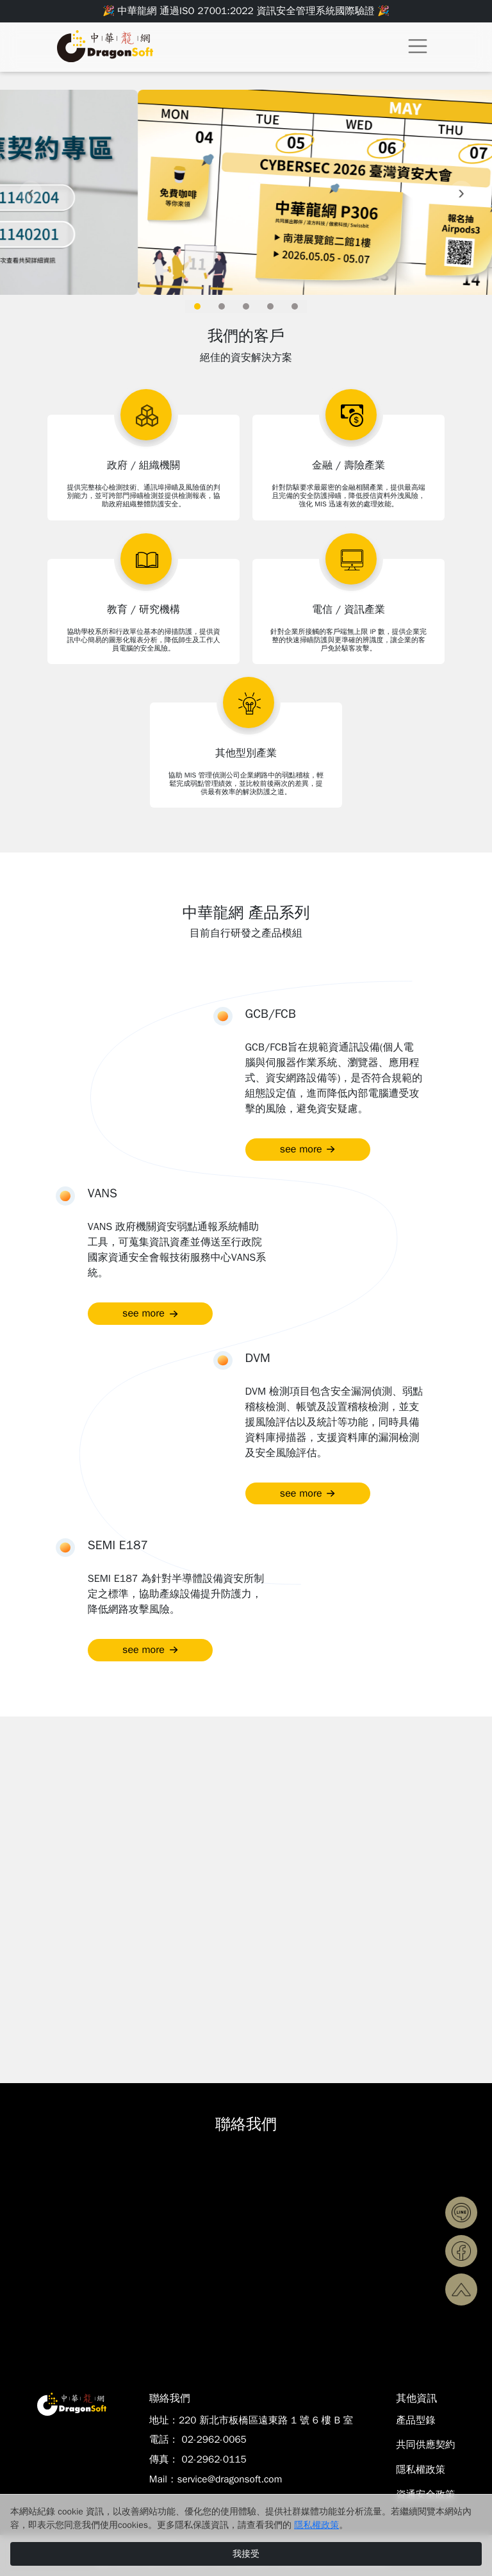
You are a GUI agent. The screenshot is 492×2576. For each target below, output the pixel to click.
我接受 (246, 2553)
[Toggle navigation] (418, 46)
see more (308, 1149)
